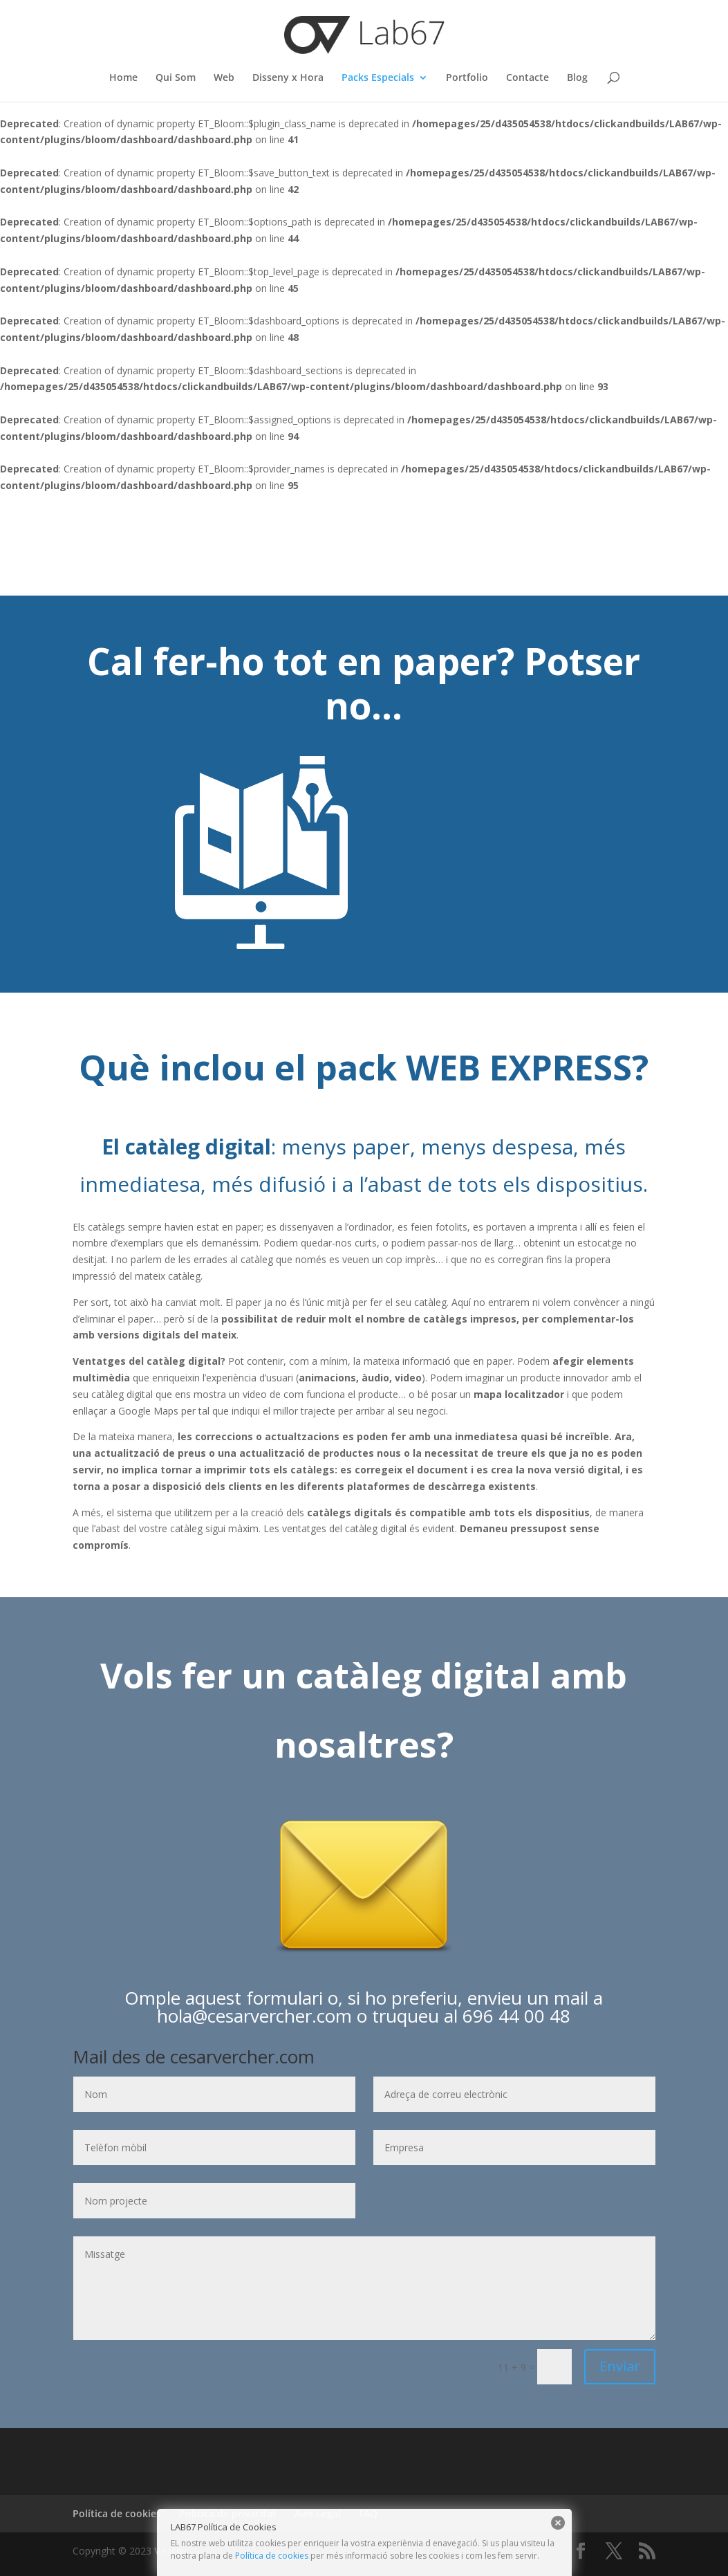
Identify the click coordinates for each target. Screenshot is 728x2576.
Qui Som (176, 78)
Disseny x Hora (288, 78)
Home (123, 78)
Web (224, 78)
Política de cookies (271, 2555)
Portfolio (467, 78)
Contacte (527, 78)
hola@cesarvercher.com (254, 2015)
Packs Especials (378, 78)
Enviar (619, 2366)
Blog (577, 78)
